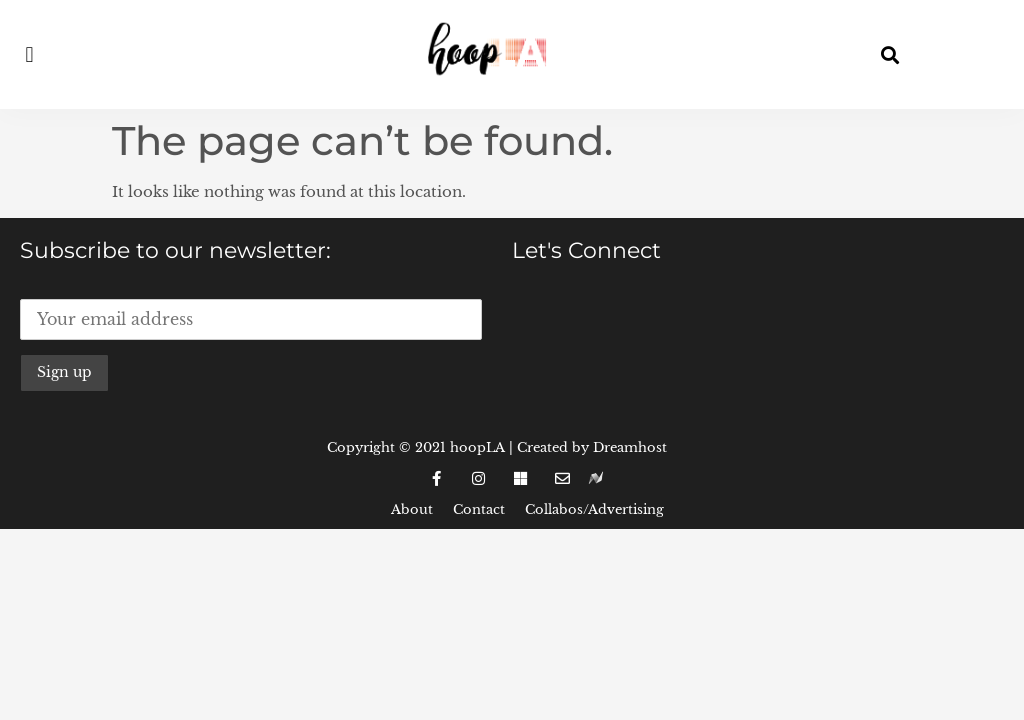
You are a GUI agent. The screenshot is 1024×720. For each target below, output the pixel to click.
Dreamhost (630, 447)
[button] (29, 54)
